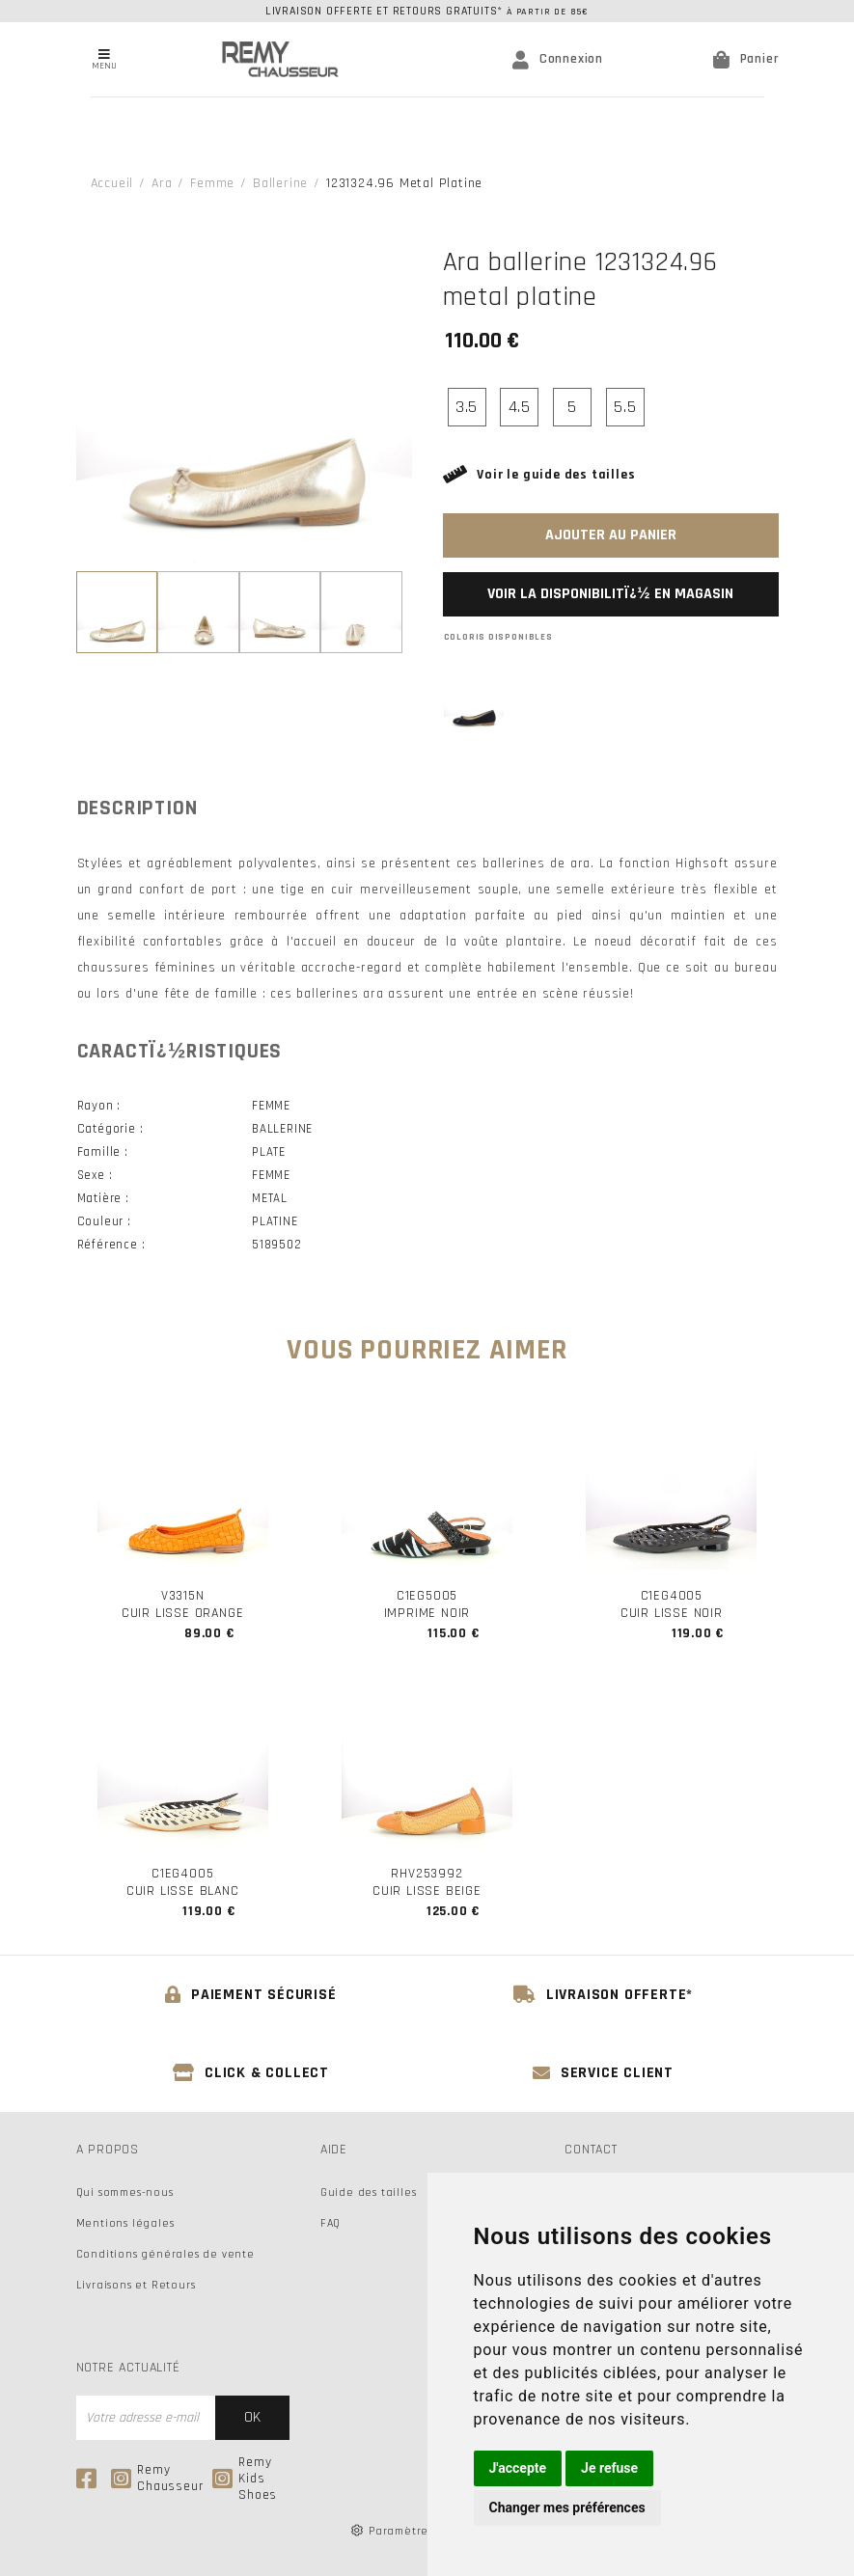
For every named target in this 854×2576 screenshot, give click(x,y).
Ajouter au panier (610, 535)
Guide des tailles (368, 2192)
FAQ (330, 2223)
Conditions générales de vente (165, 2254)
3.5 (466, 407)
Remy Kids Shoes (244, 2479)
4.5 (520, 407)
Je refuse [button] (609, 2468)
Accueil (112, 183)
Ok (252, 2417)
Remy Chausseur (157, 2478)
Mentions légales (125, 2223)
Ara (162, 183)
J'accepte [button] (518, 2468)
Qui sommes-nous (125, 2192)
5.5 (625, 407)
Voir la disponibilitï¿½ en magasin (609, 594)
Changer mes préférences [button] (567, 2507)
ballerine (280, 183)
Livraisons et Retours (136, 2285)
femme (212, 183)
